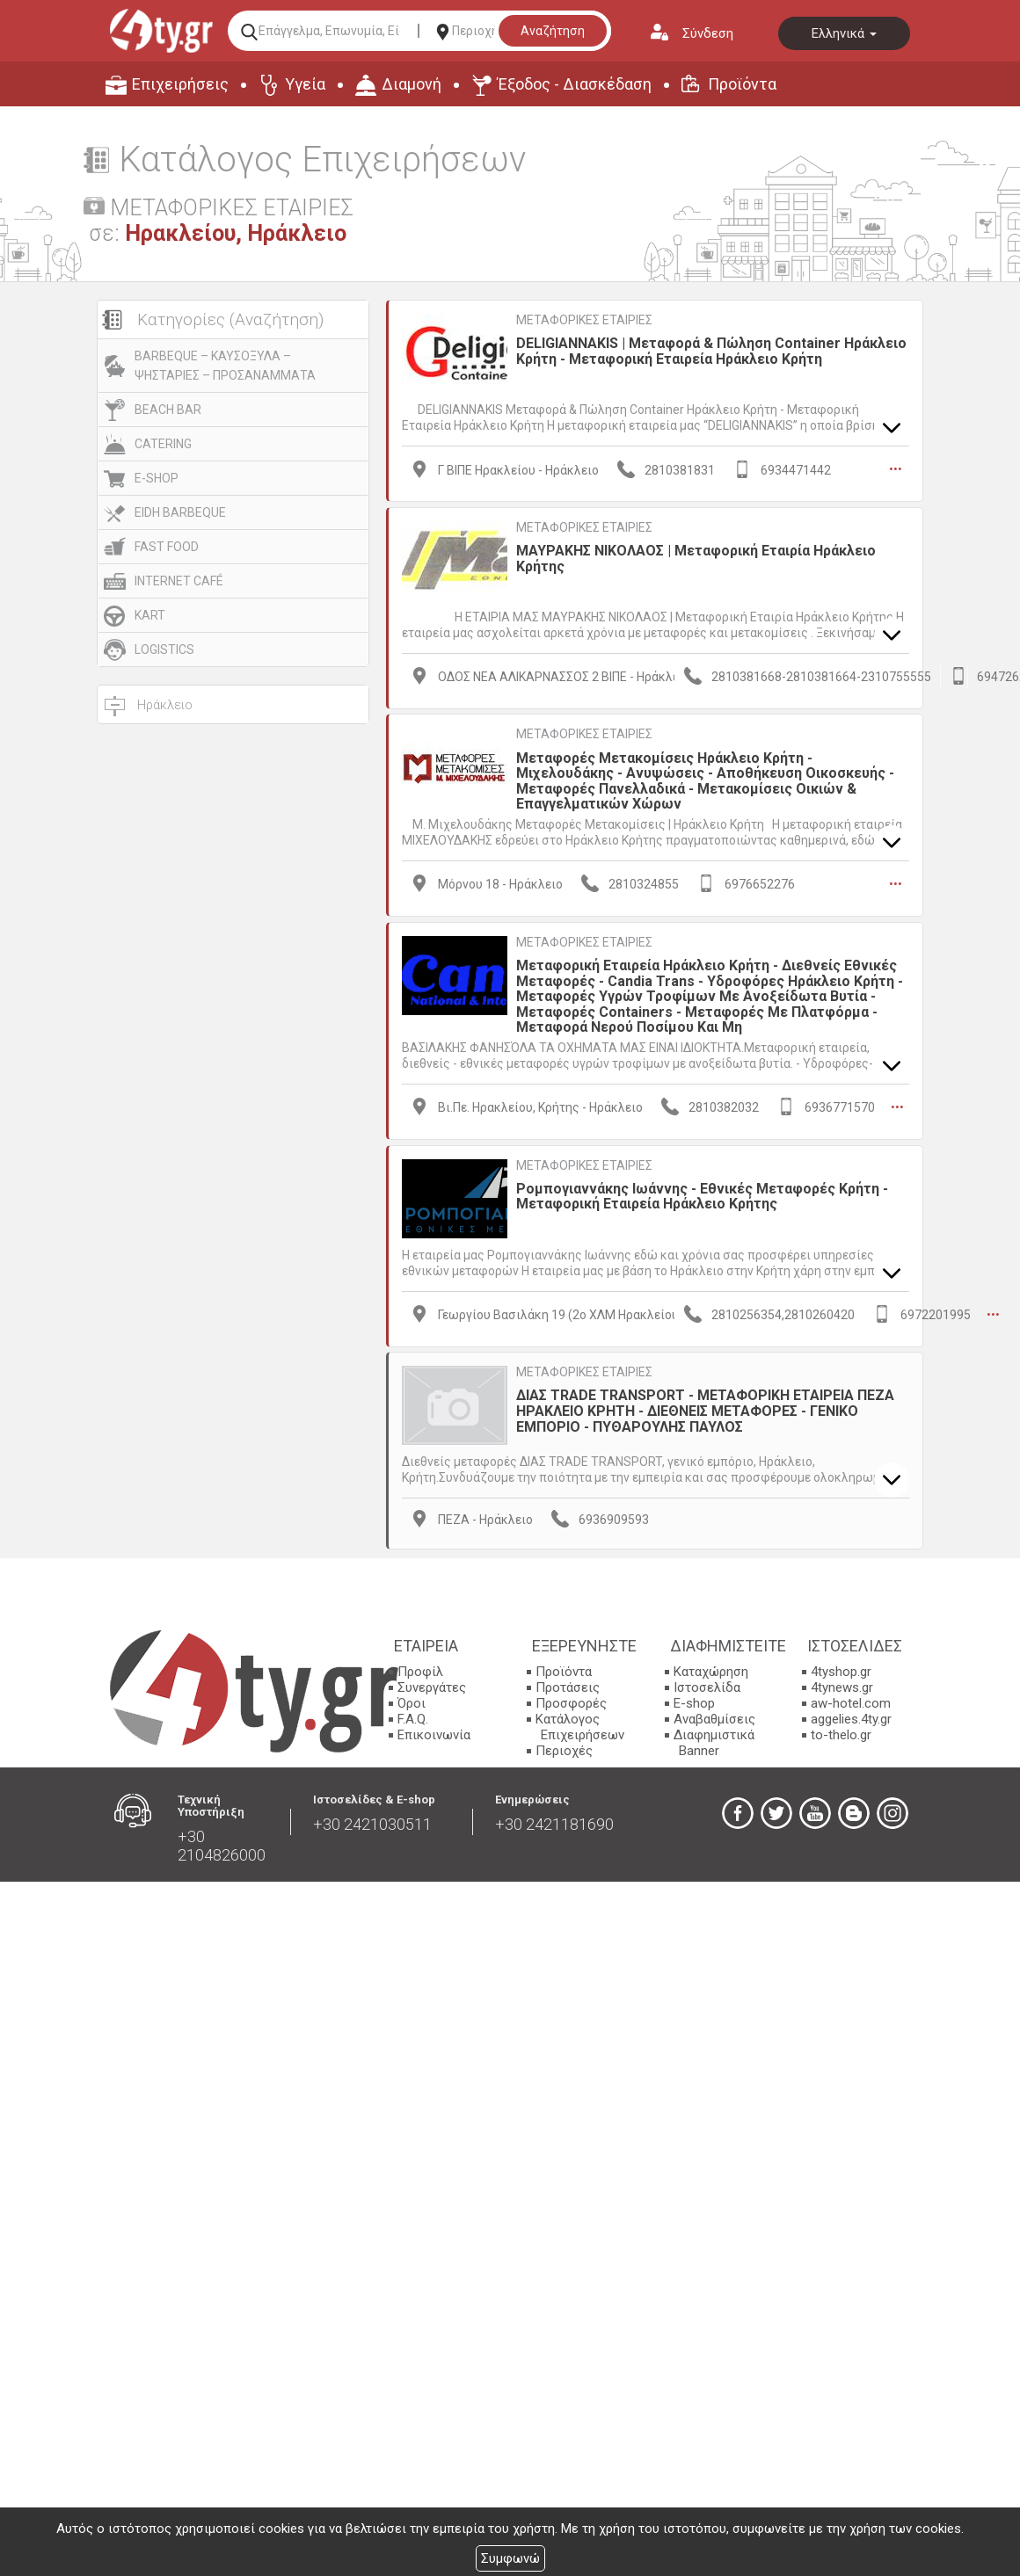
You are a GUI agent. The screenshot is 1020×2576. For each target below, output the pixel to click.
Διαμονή (411, 84)
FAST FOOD (167, 547)
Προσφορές (571, 1701)
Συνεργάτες (431, 1685)
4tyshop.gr (841, 1669)
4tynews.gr (842, 1685)
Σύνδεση (707, 33)
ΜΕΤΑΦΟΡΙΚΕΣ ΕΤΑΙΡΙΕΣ (584, 320)
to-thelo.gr (841, 1732)
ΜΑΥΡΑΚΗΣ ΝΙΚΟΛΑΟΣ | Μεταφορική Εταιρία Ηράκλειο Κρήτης (696, 557)
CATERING (163, 444)
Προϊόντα (742, 84)
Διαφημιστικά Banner (714, 1740)
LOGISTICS (164, 649)
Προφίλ (420, 1669)
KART (150, 615)
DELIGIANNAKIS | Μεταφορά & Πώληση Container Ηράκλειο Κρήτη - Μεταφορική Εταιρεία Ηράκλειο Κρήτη (711, 351)
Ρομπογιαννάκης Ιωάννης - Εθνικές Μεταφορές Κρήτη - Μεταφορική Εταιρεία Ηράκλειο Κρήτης (702, 1195)
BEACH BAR (168, 410)
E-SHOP (156, 478)
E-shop (694, 1701)
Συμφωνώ (510, 2558)
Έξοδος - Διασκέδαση (575, 84)
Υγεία (305, 84)
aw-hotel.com (851, 1701)
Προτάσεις (568, 1685)
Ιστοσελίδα (707, 1685)
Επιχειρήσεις (180, 84)
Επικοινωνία (433, 1732)
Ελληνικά (844, 33)
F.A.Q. (412, 1716)
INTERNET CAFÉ (179, 581)
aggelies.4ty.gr (851, 1716)
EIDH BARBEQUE (180, 512)
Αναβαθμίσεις (714, 1716)
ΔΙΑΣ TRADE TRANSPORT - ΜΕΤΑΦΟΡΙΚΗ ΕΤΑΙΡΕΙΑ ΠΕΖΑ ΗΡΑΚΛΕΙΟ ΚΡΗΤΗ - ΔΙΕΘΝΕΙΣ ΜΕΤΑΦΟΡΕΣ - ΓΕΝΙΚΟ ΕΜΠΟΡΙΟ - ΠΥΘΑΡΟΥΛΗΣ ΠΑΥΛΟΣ (705, 1409)
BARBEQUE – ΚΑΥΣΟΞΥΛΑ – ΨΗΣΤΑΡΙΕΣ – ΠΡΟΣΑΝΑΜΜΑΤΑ (225, 365)
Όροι (411, 1701)
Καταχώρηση (711, 1669)
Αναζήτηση (553, 31)
